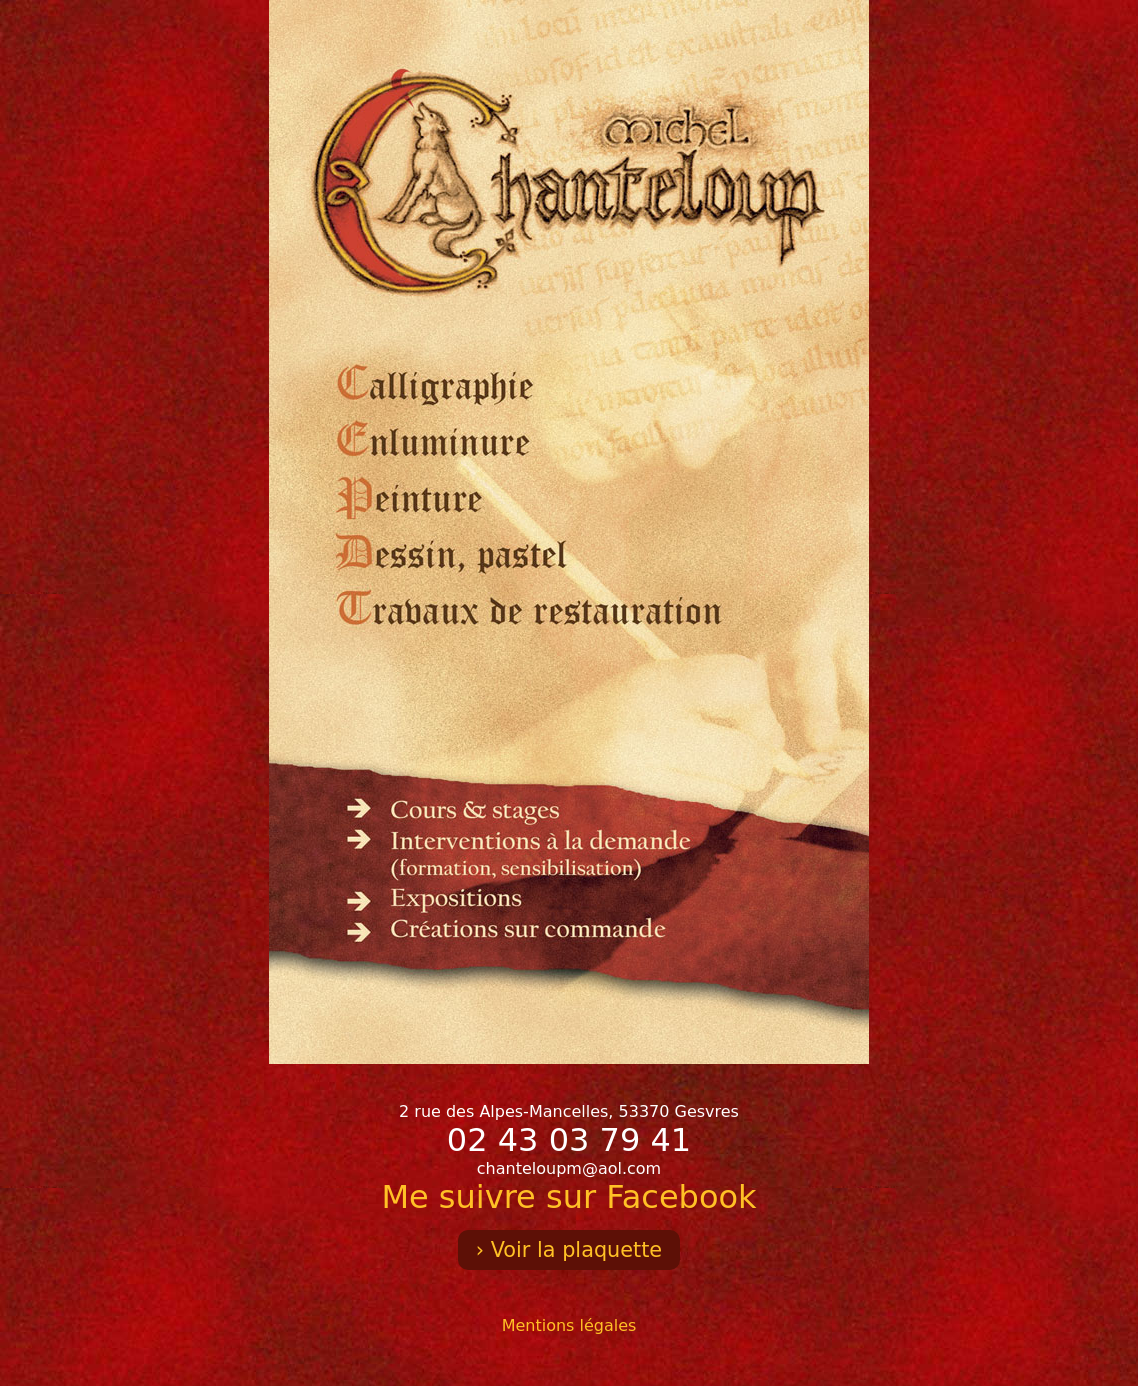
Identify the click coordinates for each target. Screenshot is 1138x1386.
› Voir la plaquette (569, 1250)
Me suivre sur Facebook (568, 1197)
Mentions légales (569, 1325)
